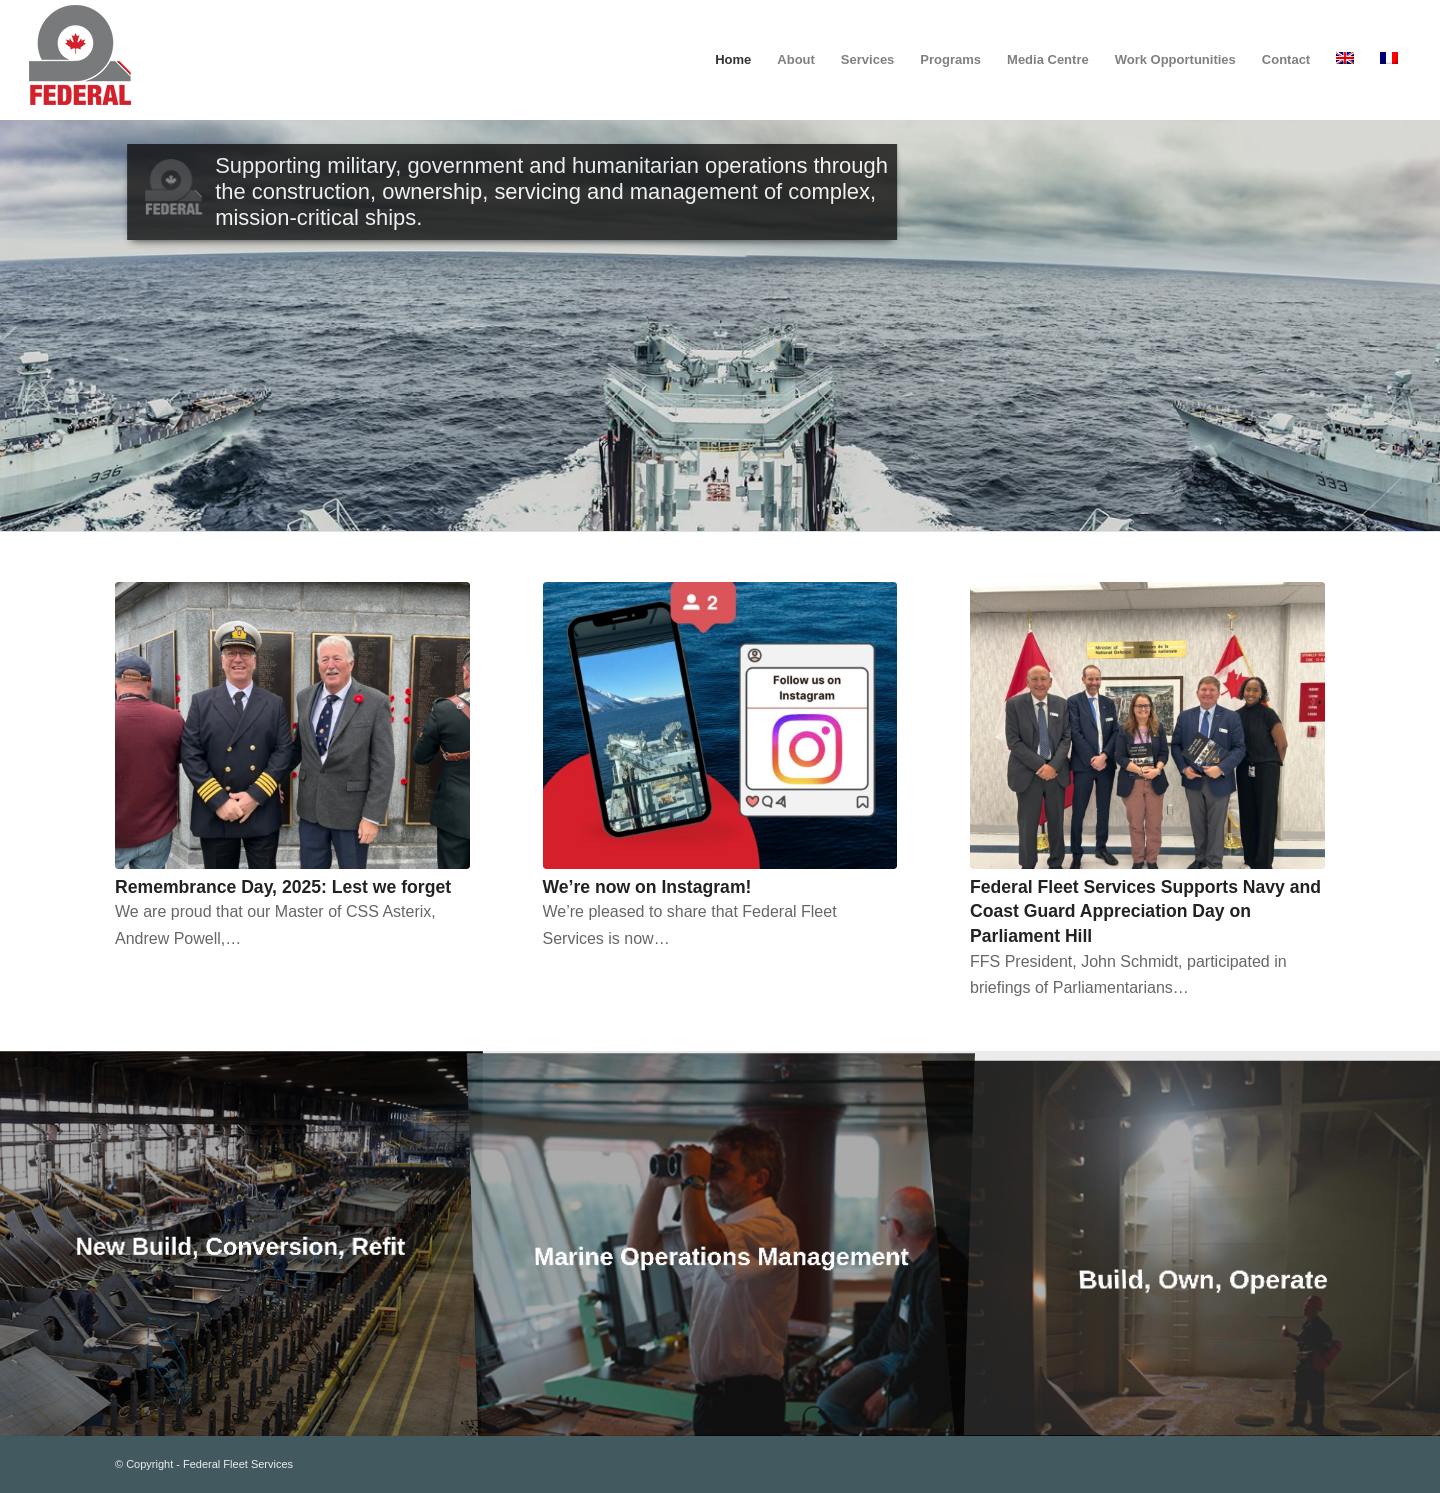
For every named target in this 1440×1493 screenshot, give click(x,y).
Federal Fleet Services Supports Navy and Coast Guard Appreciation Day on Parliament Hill (1145, 911)
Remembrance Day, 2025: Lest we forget (283, 887)
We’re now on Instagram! (647, 887)
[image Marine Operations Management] (721, 1243)
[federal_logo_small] (80, 60)
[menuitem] (733, 60)
